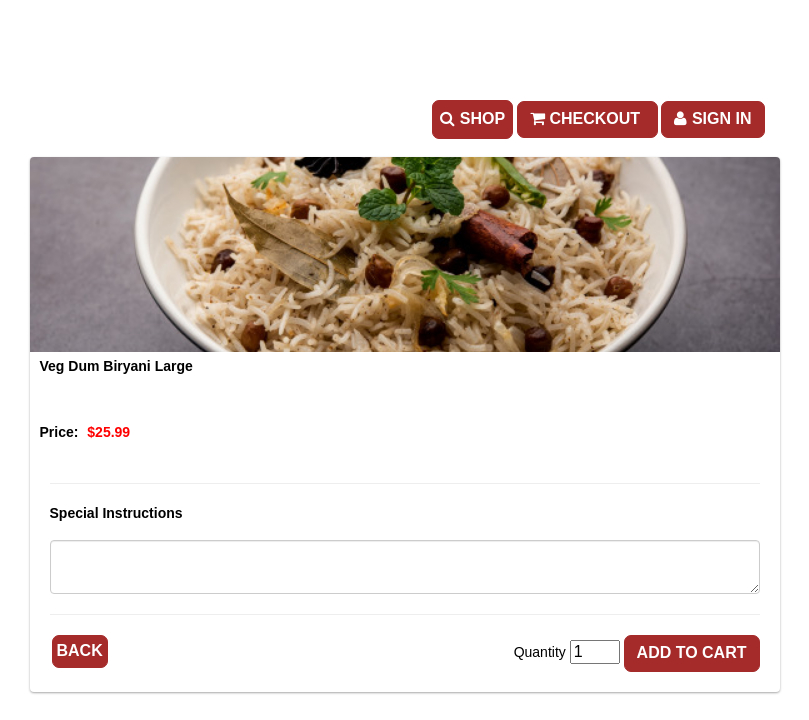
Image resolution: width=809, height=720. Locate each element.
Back (80, 650)
